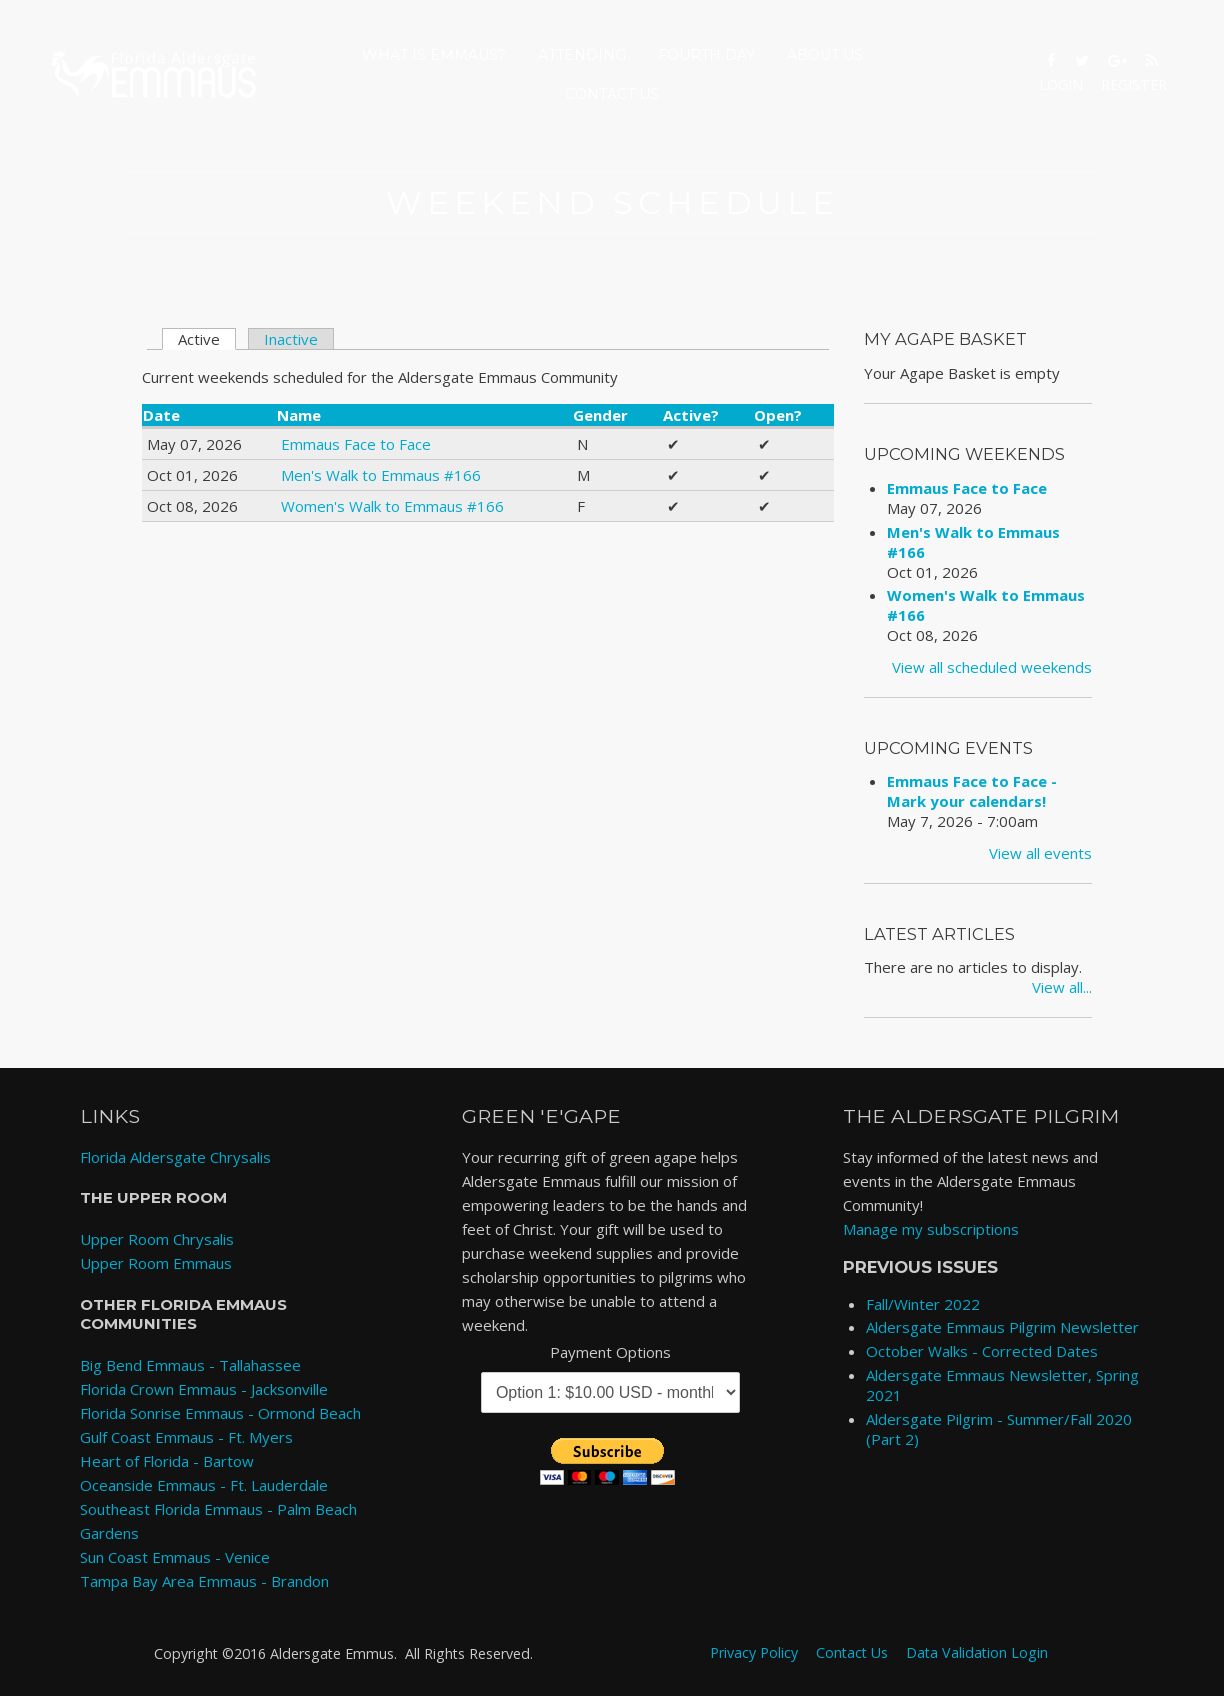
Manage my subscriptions (931, 1229)
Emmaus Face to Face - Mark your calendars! (972, 791)
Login (1061, 84)
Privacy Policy (754, 1652)
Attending (582, 55)
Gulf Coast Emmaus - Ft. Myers (186, 1437)
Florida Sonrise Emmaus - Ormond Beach (220, 1413)
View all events (1040, 853)
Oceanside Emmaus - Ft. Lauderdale (204, 1485)
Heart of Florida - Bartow (167, 1461)
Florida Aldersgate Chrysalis (175, 1157)
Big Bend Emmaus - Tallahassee (190, 1365)
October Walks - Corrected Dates (982, 1351)
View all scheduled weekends (992, 667)
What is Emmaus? (434, 55)
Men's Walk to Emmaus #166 (381, 475)
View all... (1062, 987)
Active (207, 339)
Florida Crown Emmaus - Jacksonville (204, 1389)
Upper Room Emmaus (156, 1263)
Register (1134, 84)
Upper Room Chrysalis (157, 1239)
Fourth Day (706, 55)
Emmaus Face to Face (356, 444)
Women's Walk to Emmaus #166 (392, 506)
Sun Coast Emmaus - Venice (175, 1557)
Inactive (291, 339)
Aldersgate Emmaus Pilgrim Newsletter (1002, 1327)
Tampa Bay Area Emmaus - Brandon (204, 1581)
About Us (825, 55)
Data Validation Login (977, 1652)
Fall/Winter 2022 (923, 1304)
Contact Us (612, 94)
